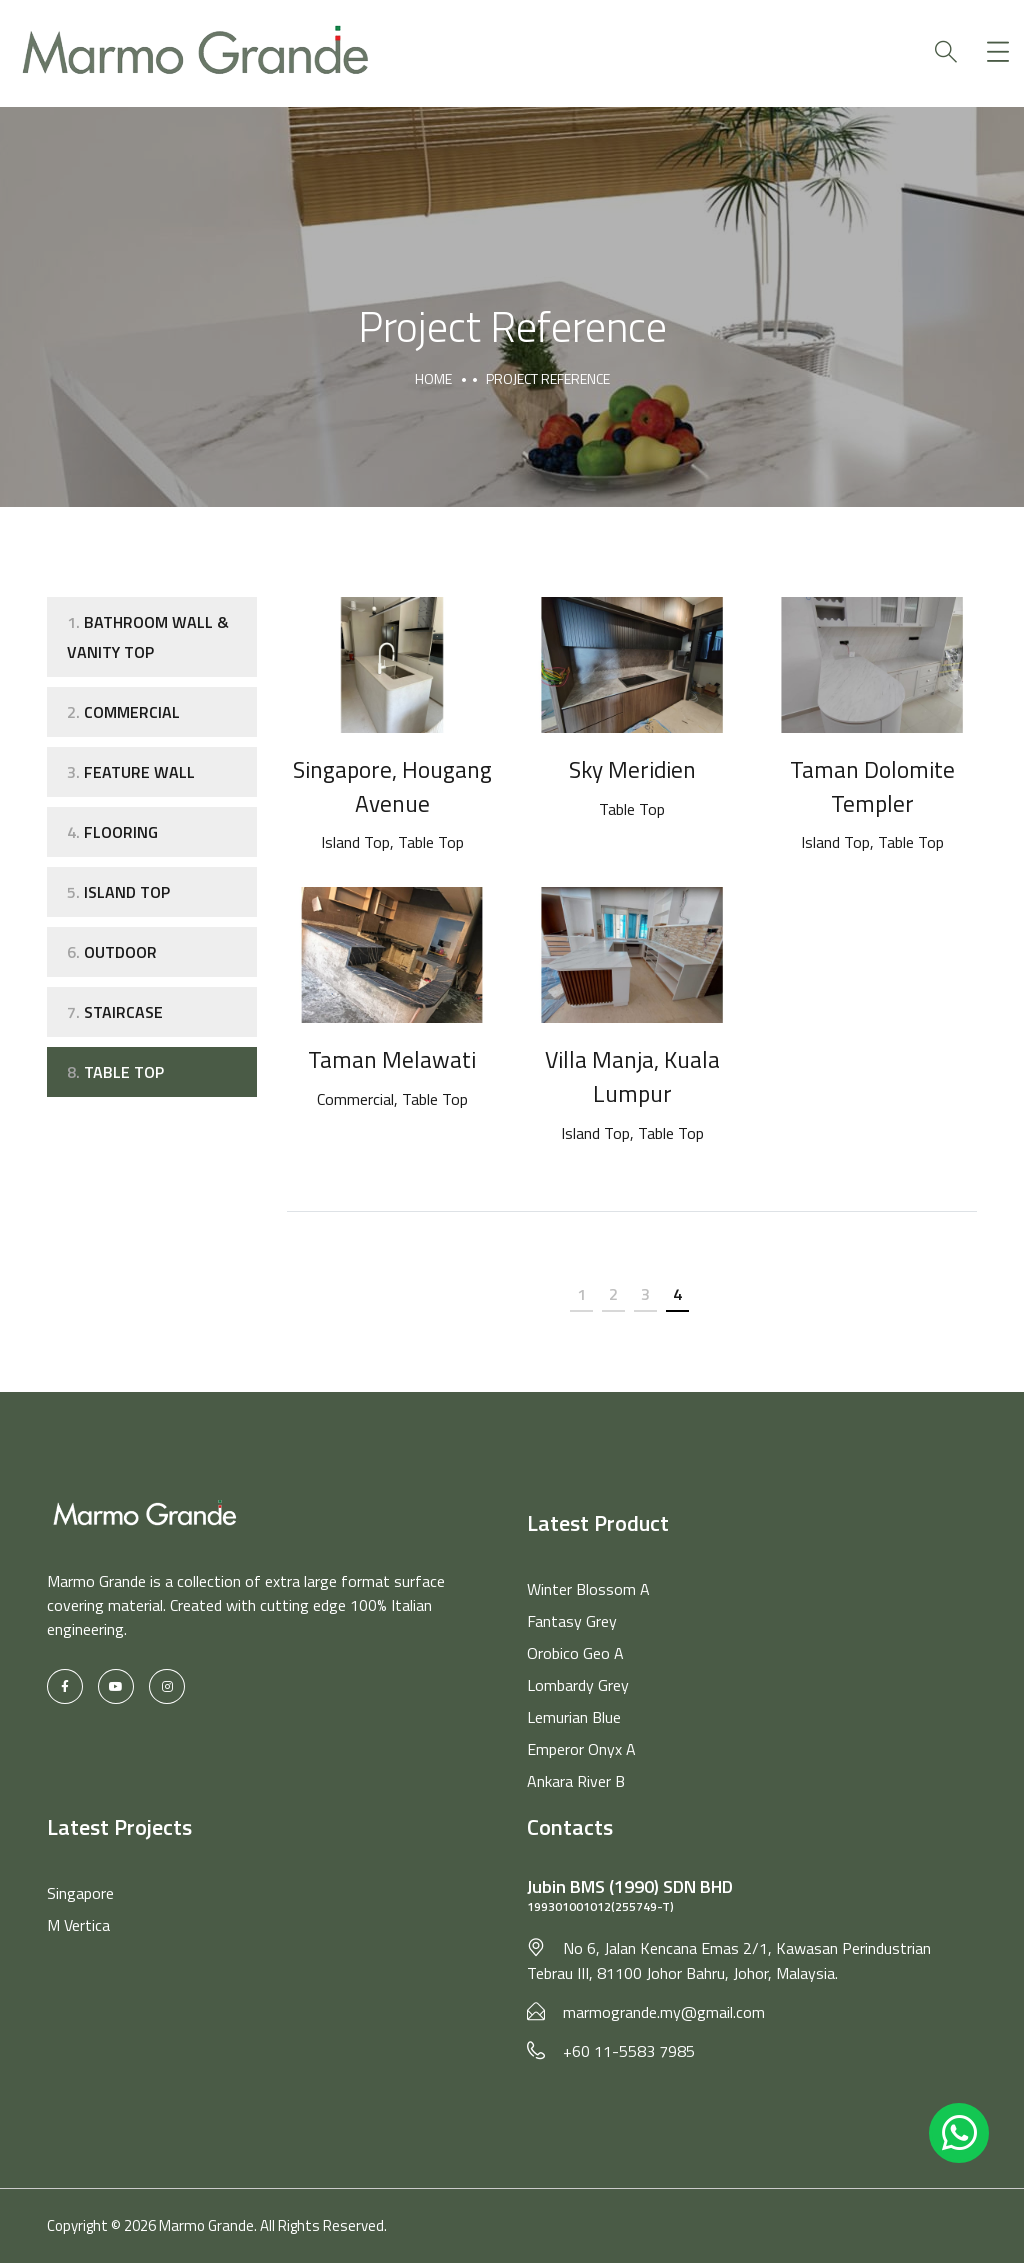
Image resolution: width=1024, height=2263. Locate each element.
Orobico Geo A (575, 1653)
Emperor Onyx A (581, 1749)
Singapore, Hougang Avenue (392, 786)
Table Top (115, 1072)
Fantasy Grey (572, 1621)
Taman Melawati (392, 1059)
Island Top (118, 892)
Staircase (115, 1012)
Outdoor (112, 952)
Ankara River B (576, 1781)
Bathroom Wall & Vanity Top (148, 637)
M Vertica (78, 1925)
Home (433, 378)
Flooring (112, 832)
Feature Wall (131, 772)
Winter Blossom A (588, 1589)
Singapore (80, 1893)
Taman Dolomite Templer (872, 786)
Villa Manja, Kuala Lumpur (632, 1076)
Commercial (123, 712)
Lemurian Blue (574, 1717)
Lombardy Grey (578, 1685)
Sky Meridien (632, 769)
